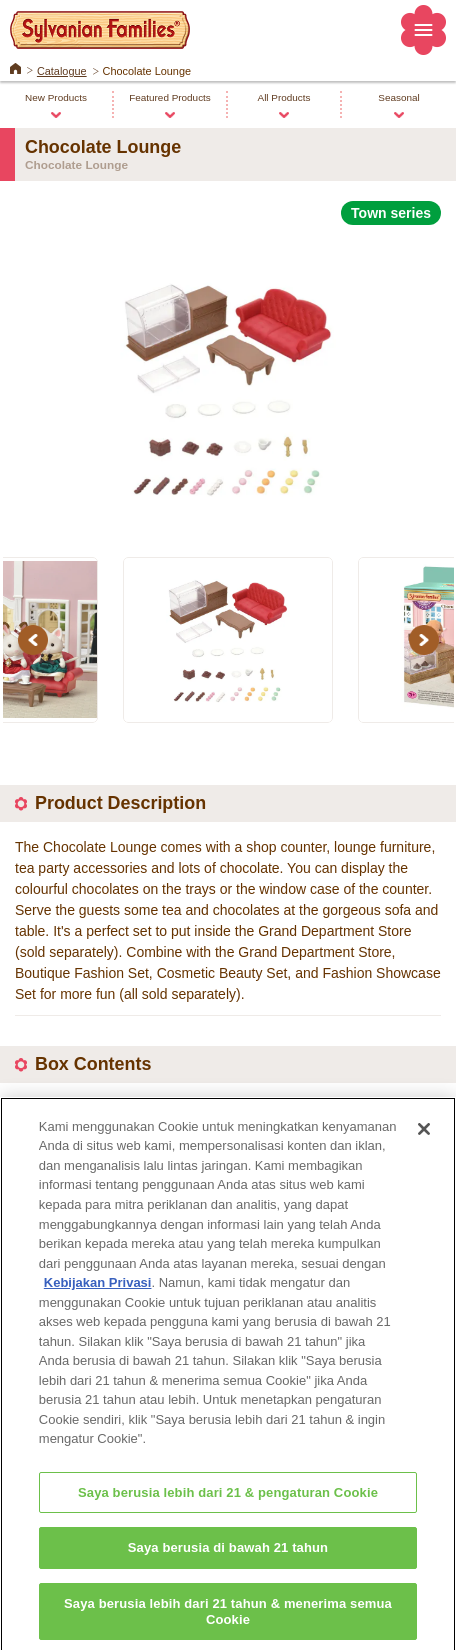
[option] (228, 379)
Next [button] (427, 640)
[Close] (424, 1149)
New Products (56, 97)
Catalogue (62, 71)
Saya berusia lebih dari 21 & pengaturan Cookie (228, 1512)
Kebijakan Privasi (98, 1302)
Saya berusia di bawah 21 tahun (228, 1568)
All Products (284, 97)
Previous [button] (36, 640)
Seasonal (398, 97)
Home (15, 67)
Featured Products (170, 97)
